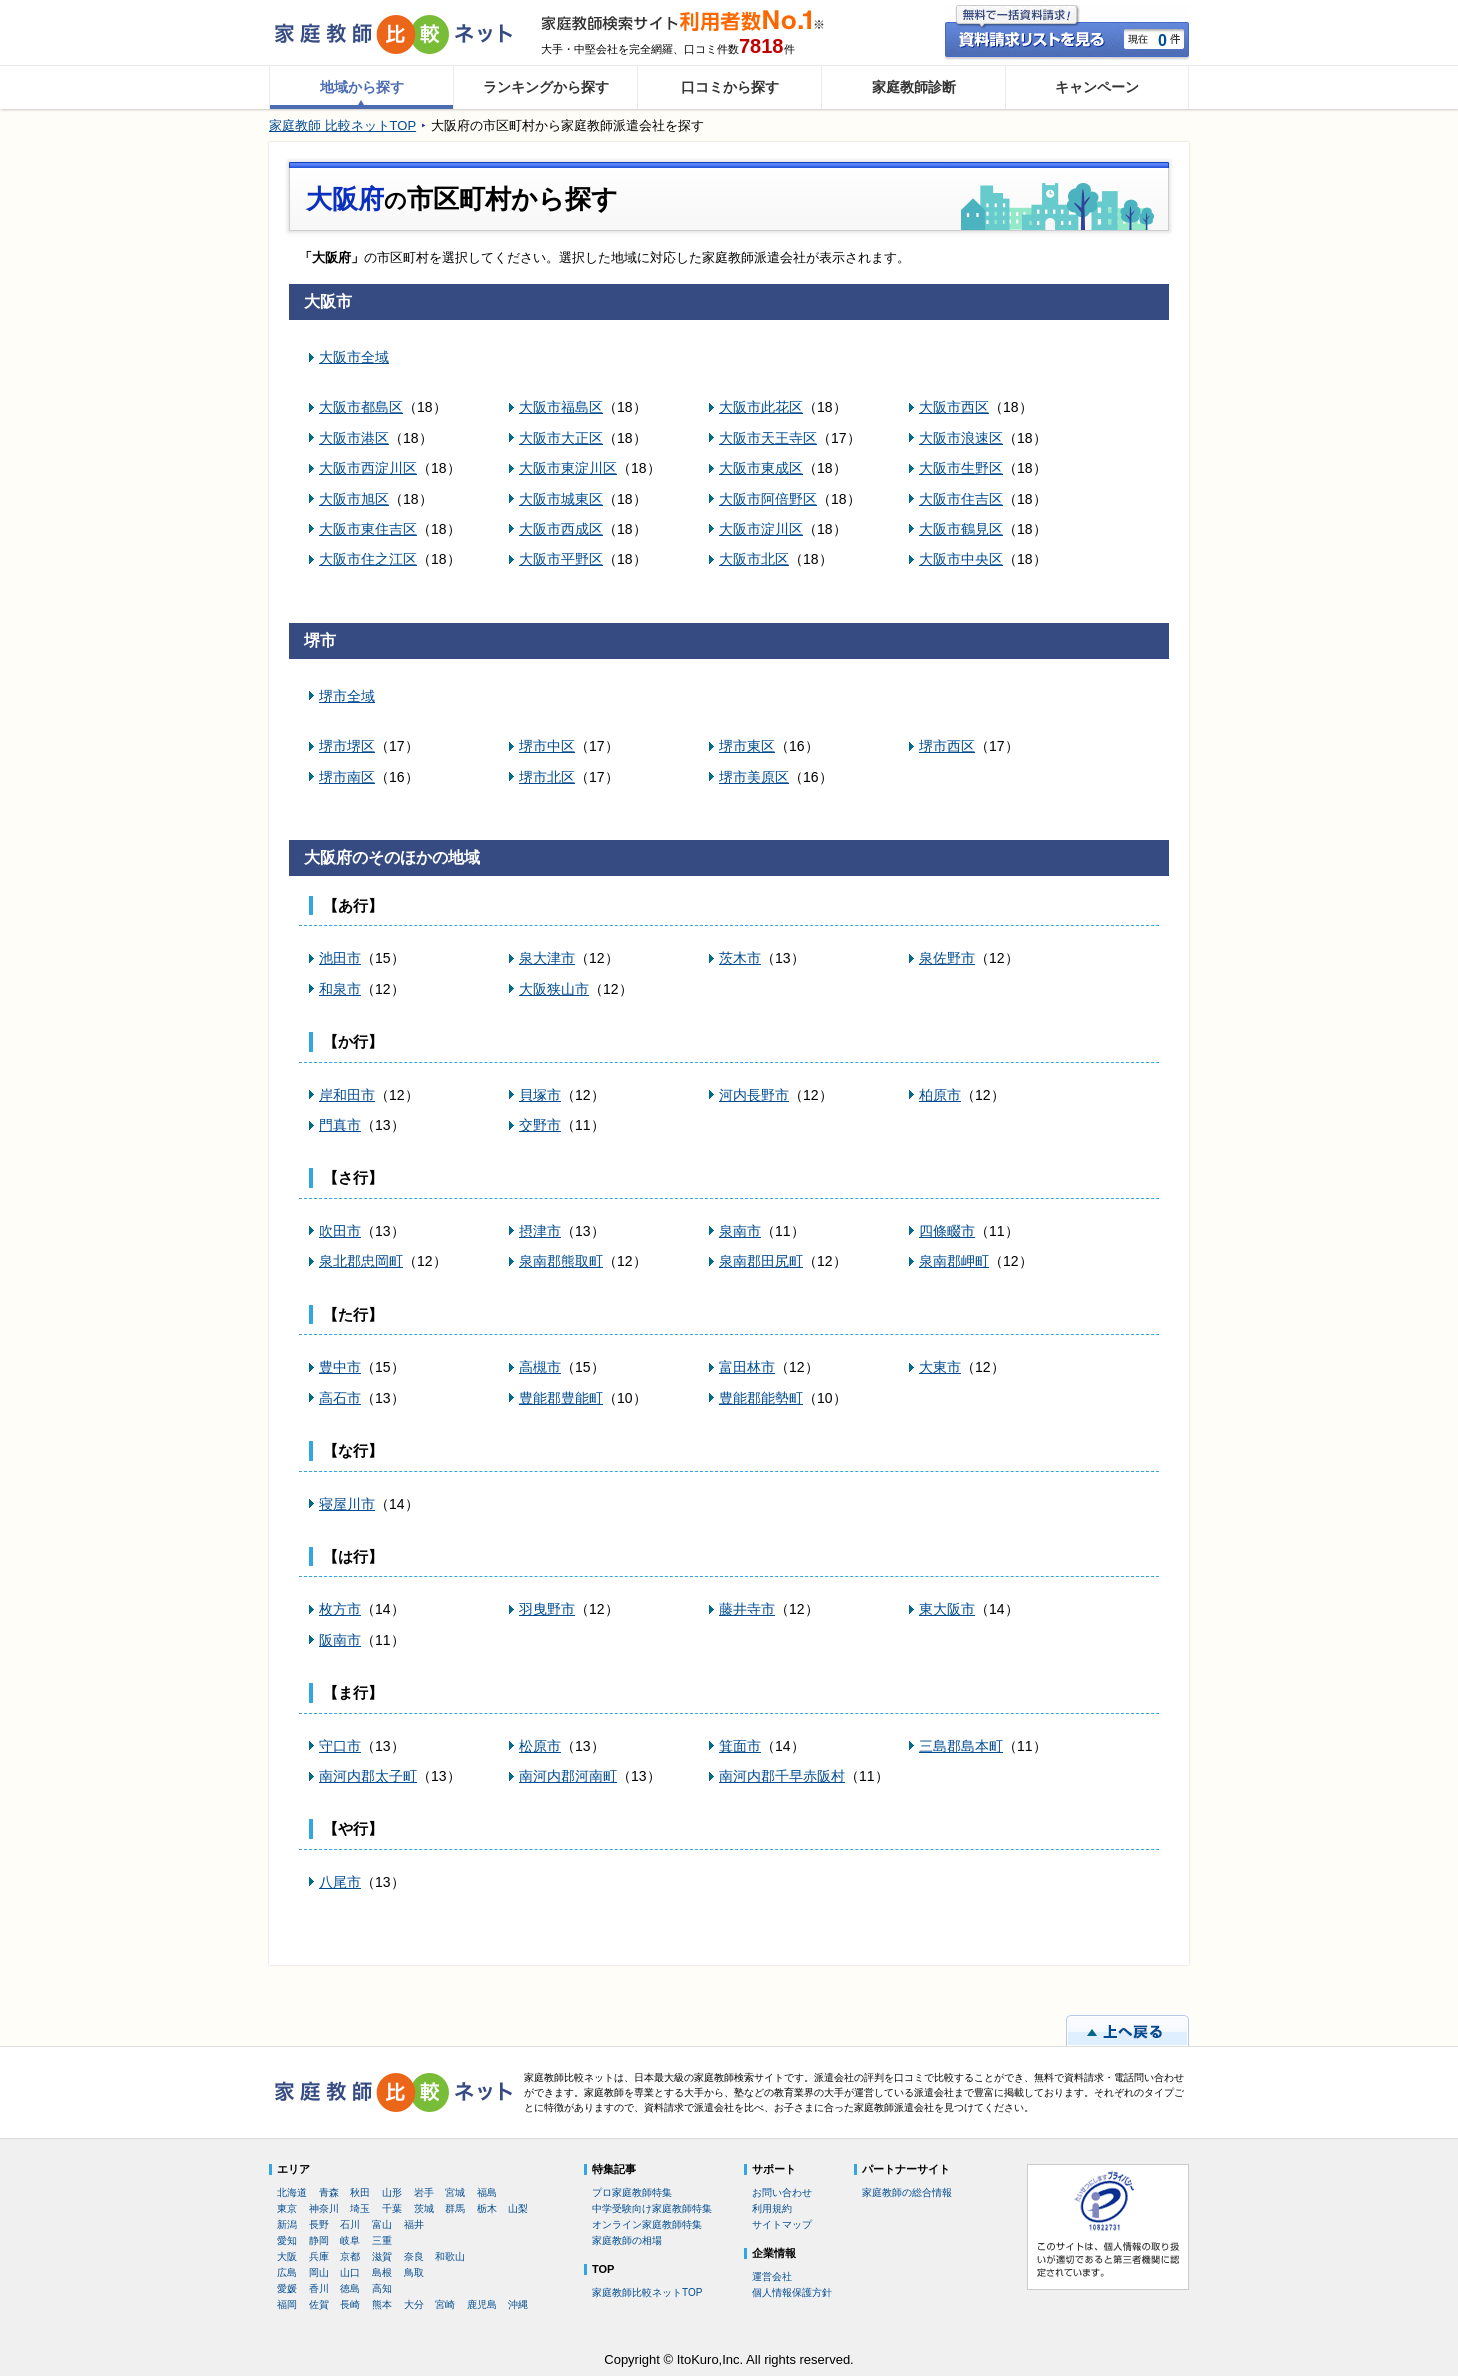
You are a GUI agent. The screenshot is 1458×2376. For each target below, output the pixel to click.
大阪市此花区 (761, 407)
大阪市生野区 (961, 468)
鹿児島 (482, 2304)
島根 (382, 2272)
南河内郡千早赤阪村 (782, 1776)
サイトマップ (782, 2224)
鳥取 (414, 2272)
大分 (414, 2304)
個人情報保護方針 (792, 2292)
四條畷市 (947, 1231)
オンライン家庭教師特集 (647, 2224)
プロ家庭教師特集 (632, 2192)
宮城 (455, 2192)
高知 (382, 2288)
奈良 (414, 2256)
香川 (319, 2288)
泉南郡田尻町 (761, 1261)
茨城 (424, 2208)
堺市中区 (547, 746)
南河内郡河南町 (568, 1776)
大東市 (940, 1367)
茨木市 (740, 958)
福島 (487, 2192)
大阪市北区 (754, 559)
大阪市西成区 (561, 529)
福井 (414, 2224)
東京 (287, 2208)
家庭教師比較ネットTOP (647, 2292)
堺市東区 (747, 746)
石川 (350, 2224)
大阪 (287, 2256)
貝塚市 (540, 1095)
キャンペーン (1097, 87)
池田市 (340, 958)
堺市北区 (547, 777)
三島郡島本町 (961, 1746)
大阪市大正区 (561, 438)
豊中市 (340, 1367)
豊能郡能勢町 (761, 1398)
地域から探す (362, 87)
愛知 (287, 2240)
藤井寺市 (747, 1609)
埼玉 (360, 2208)
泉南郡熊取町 (561, 1261)
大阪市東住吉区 (368, 529)
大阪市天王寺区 (768, 438)
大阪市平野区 (561, 559)
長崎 (350, 2304)
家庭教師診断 (914, 87)
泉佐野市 (947, 958)
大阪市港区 (354, 438)
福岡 (287, 2304)
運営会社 (772, 2276)
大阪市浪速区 (961, 438)
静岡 (319, 2240)
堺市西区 (947, 746)
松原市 (540, 1746)
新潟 (287, 2224)
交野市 (540, 1125)
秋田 (360, 2192)
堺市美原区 (754, 777)
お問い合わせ (782, 2192)
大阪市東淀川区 (568, 468)
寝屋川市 (347, 1504)
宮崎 (445, 2304)
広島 (287, 2272)
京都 (350, 2256)
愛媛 (287, 2288)
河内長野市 (754, 1095)
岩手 (424, 2192)
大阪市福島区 (561, 407)
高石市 (340, 1398)
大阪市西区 (954, 407)
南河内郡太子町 (368, 1776)
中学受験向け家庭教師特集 (652, 2208)
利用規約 (772, 2208)
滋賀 (382, 2256)
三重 (382, 2240)
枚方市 (340, 1609)
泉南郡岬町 (954, 1261)
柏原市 (940, 1095)
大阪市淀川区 (761, 529)
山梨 (518, 2208)
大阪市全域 (354, 357)
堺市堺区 (347, 746)
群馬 (455, 2208)
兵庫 (319, 2256)
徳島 (350, 2288)
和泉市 (340, 989)
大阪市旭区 (354, 499)
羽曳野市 (547, 1609)
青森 (329, 2192)
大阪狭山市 (554, 989)
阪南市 (340, 1640)
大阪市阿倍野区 (768, 499)
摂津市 (540, 1231)
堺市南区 (347, 777)
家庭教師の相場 (627, 2240)
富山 (382, 2224)
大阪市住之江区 (368, 559)
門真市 (340, 1125)
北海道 (292, 2192)
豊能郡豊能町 (561, 1398)
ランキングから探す (546, 87)
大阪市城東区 (561, 499)
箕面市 (740, 1746)
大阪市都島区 (361, 407)
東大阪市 (947, 1609)
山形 (392, 2192)
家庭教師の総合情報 (907, 2192)
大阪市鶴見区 (961, 529)
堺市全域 (347, 696)
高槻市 (540, 1367)
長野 (319, 2224)
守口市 (340, 1746)
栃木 (487, 2208)
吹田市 (340, 1231)
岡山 (319, 2272)
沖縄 (518, 2304)
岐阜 (350, 2240)
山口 (350, 2272)
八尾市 (340, 1882)
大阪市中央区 (961, 559)
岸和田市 (347, 1095)
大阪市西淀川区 (368, 468)
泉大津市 (547, 958)
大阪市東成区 (761, 468)
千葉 (392, 2208)
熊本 (382, 2304)
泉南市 (740, 1231)
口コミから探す (730, 87)
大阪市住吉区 (961, 499)
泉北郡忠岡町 (361, 1261)
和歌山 (450, 2256)
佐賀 (319, 2304)
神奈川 (324, 2208)
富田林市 (747, 1367)
